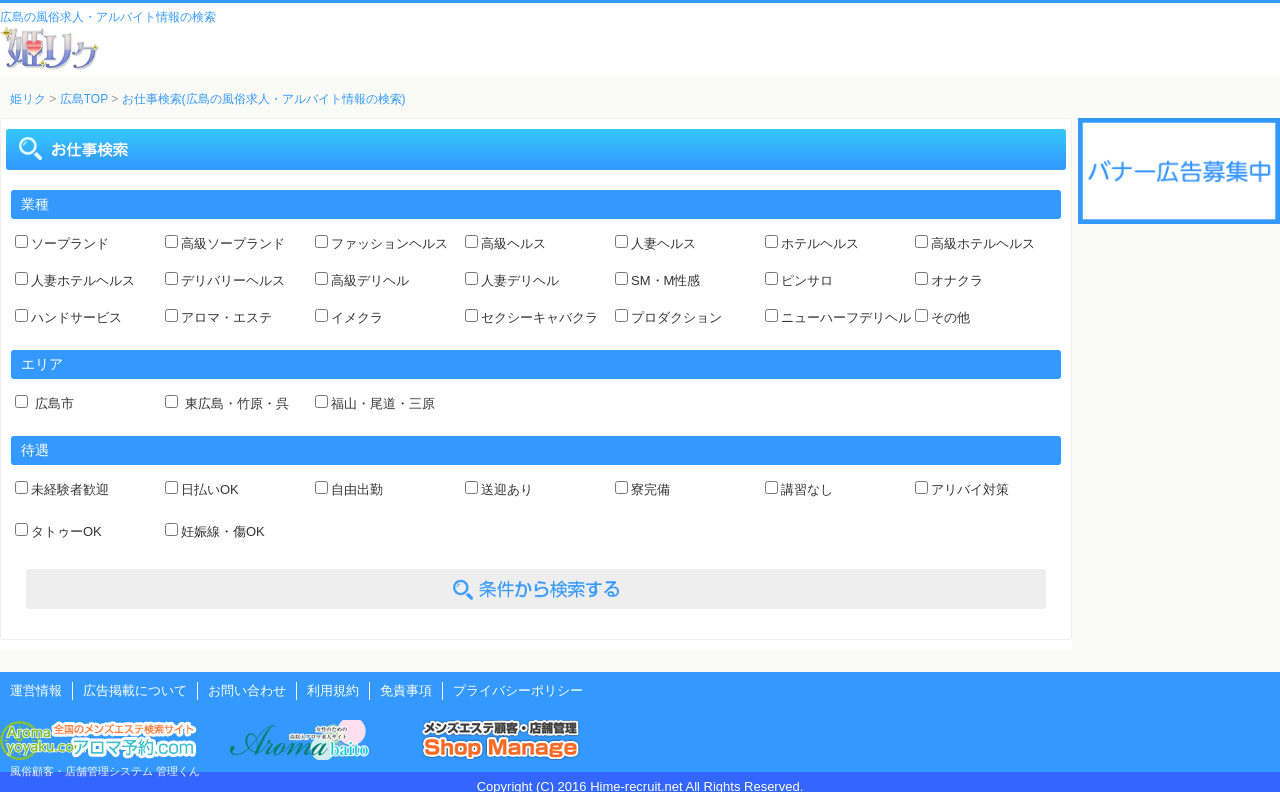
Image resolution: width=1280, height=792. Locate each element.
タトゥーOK (66, 531)
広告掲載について (135, 690)
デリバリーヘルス (233, 280)
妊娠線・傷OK (223, 531)
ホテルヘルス (820, 243)
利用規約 (333, 690)
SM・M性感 (665, 280)
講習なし (807, 489)
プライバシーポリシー (518, 690)
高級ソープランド (233, 243)
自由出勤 (357, 489)
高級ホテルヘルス (983, 243)
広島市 (52, 403)
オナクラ (957, 280)
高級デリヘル (370, 280)
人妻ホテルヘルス (83, 280)
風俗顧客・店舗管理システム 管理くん (105, 771)
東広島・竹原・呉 (235, 403)
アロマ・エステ (226, 317)
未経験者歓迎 (70, 489)
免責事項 (406, 690)
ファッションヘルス (389, 243)
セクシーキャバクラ (539, 317)
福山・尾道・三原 (383, 403)
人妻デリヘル (520, 280)
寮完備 (650, 489)
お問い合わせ (247, 690)
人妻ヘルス (663, 243)
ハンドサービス (76, 317)
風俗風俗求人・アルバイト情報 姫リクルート (50, 48)
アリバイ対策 (970, 489)
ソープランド (70, 243)
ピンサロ (807, 280)
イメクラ (357, 317)
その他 (950, 317)
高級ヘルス (513, 243)
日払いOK (210, 489)
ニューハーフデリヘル (846, 317)
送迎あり (507, 489)
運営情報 (36, 690)
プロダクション (676, 317)
